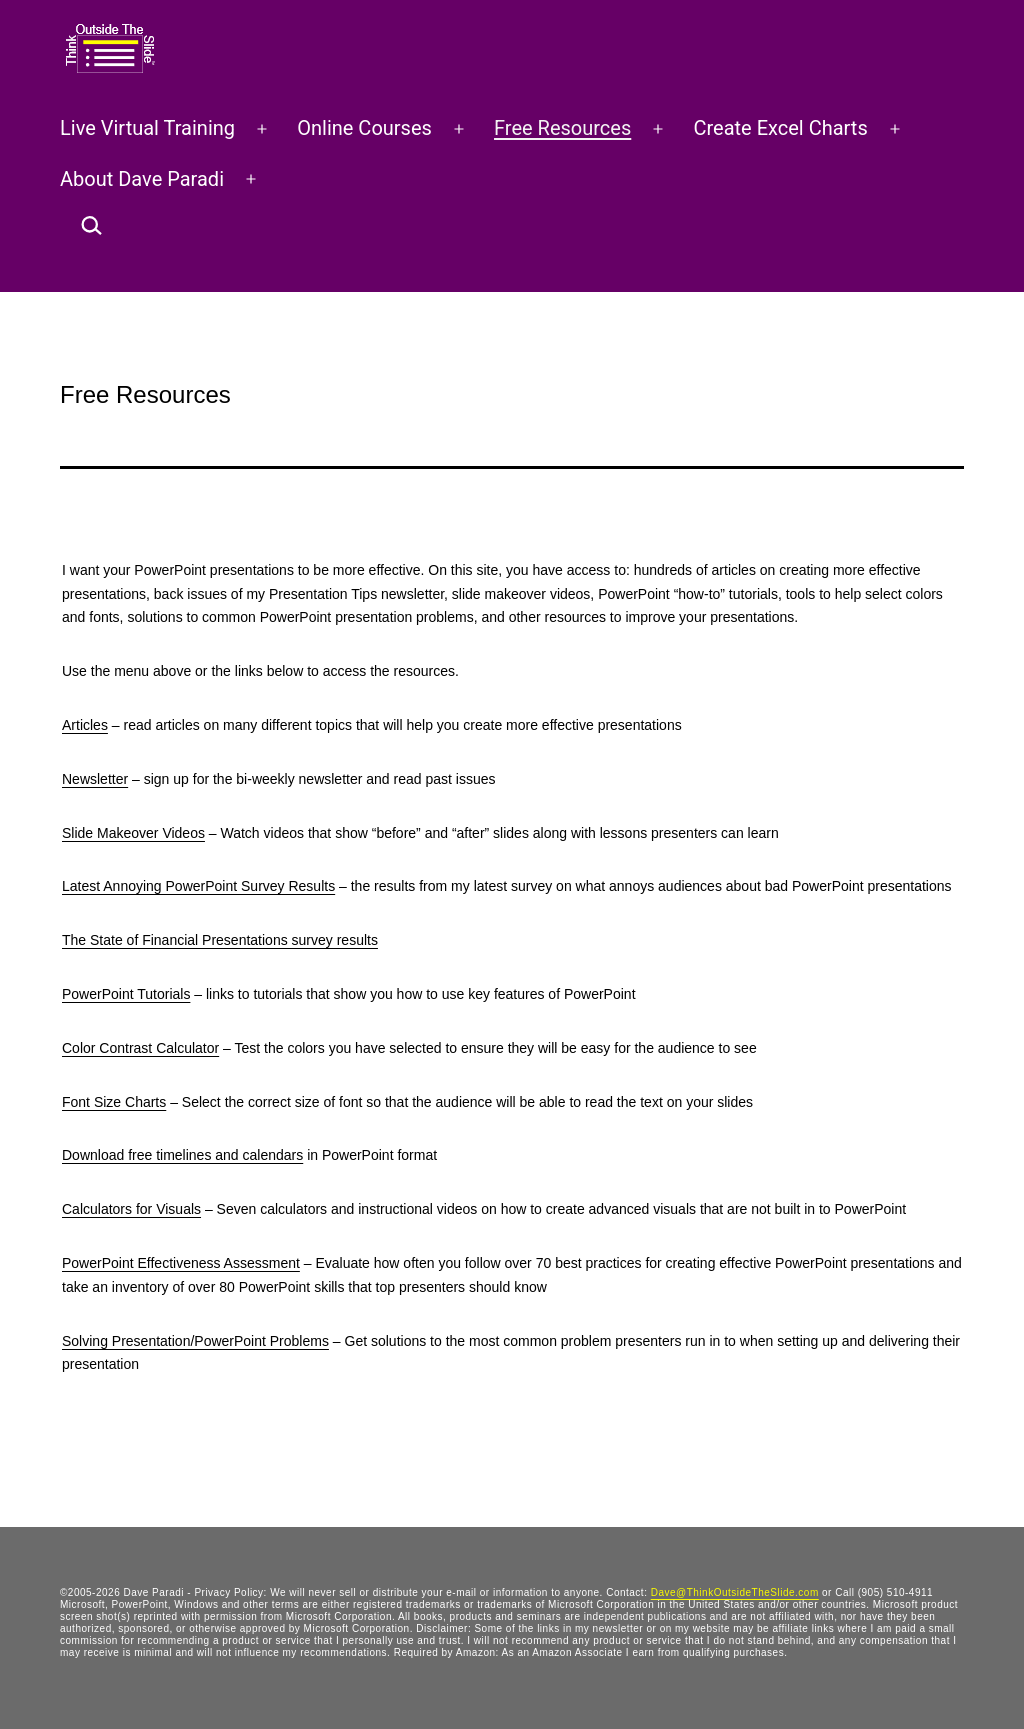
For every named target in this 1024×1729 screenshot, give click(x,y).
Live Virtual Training (147, 128)
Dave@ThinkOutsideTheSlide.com (735, 1592)
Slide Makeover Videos (133, 833)
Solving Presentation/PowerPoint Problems (195, 1341)
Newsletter (95, 779)
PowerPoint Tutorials (126, 994)
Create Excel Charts (780, 128)
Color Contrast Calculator (140, 1048)
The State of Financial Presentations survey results (220, 940)
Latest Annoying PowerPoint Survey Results (198, 886)
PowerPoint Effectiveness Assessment (181, 1263)
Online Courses (364, 128)
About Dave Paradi (142, 179)
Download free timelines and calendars (182, 1155)
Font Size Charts (114, 1102)
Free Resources (562, 128)
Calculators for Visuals (131, 1209)
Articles (85, 725)
